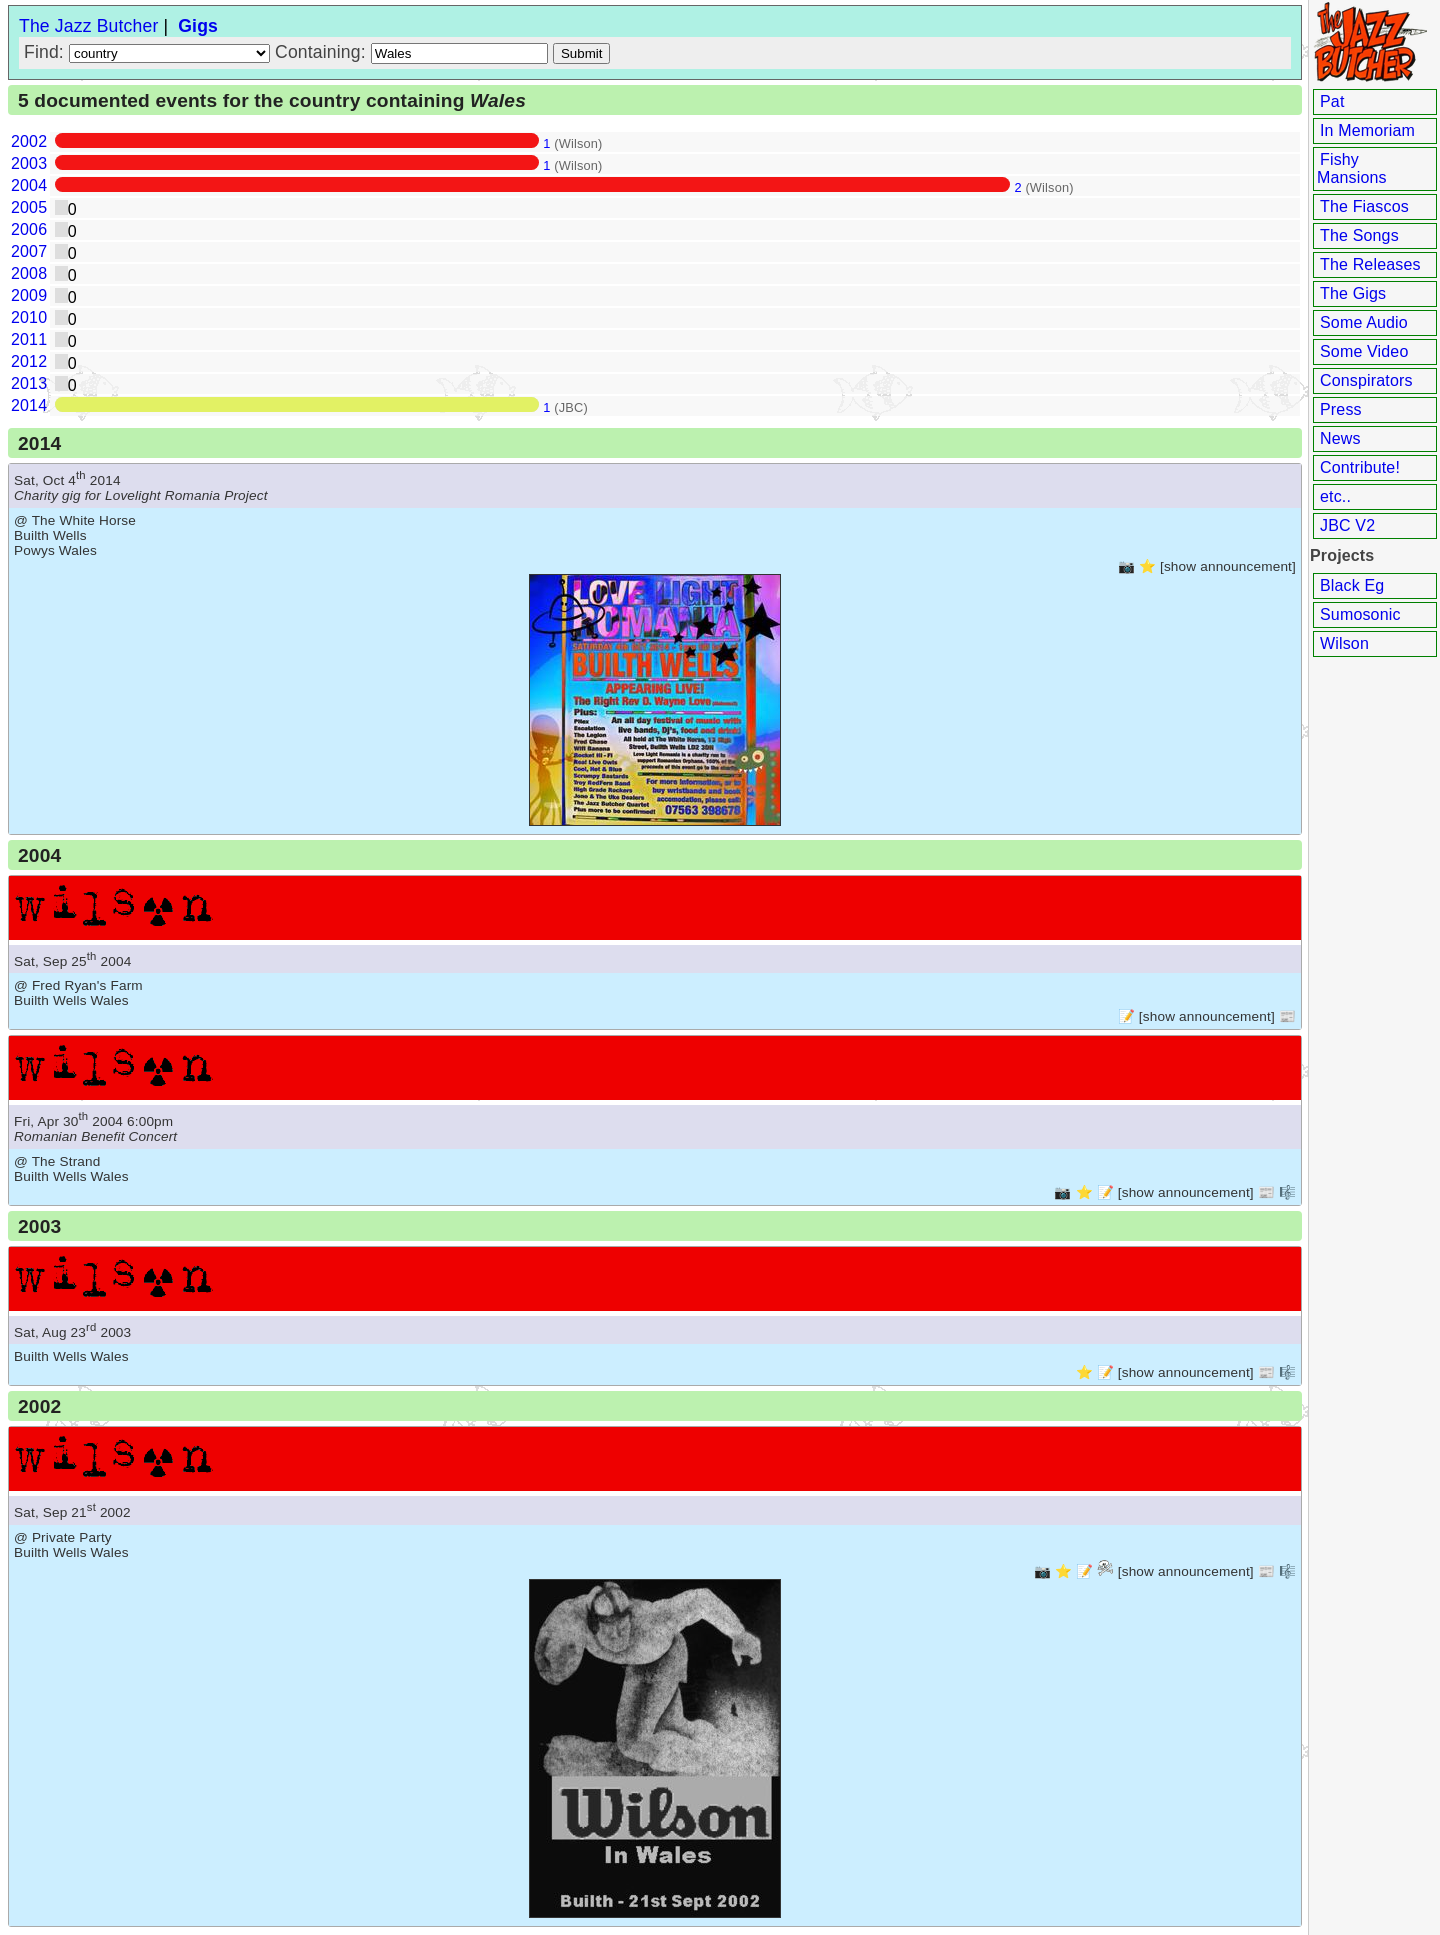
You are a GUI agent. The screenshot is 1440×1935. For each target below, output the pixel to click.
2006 (29, 229)
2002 (29, 141)
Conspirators (1366, 380)
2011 (29, 339)
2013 (29, 383)
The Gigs (1353, 293)
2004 (29, 185)
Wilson (1344, 643)
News (1340, 438)
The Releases (1370, 264)
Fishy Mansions (1352, 168)
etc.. (1335, 496)
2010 (29, 317)
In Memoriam (1367, 130)
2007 (29, 251)
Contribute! (1360, 467)
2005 (29, 207)
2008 (29, 273)
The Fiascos (1364, 206)
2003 (29, 163)
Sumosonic (1360, 614)
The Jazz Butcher (88, 26)
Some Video (1364, 351)
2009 (29, 295)
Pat (1332, 101)
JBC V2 (1347, 525)
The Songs (1359, 235)
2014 (29, 405)
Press (1341, 409)
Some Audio (1364, 322)
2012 (29, 361)
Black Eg (1352, 585)
